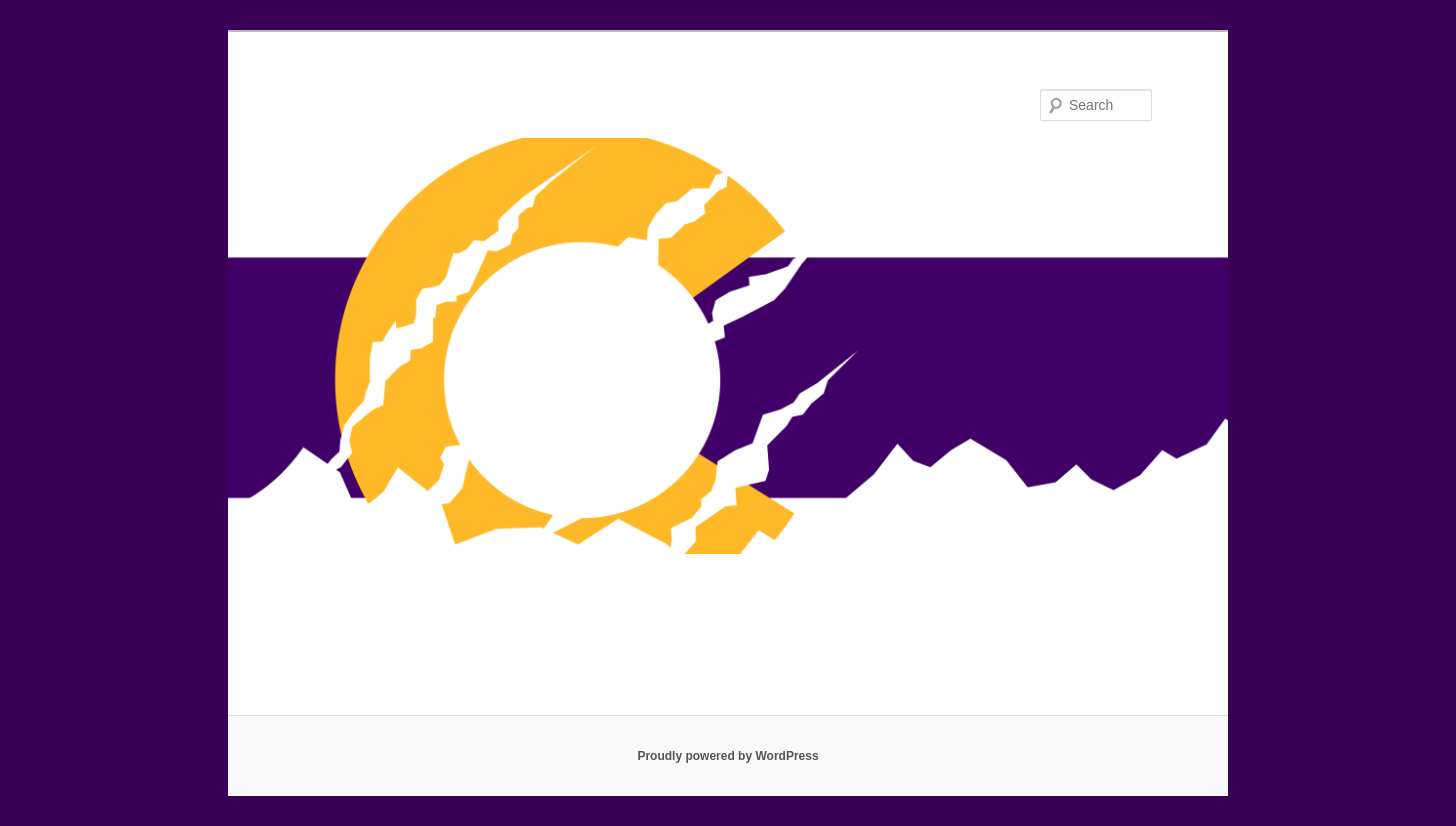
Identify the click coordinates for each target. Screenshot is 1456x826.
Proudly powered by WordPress (727, 756)
